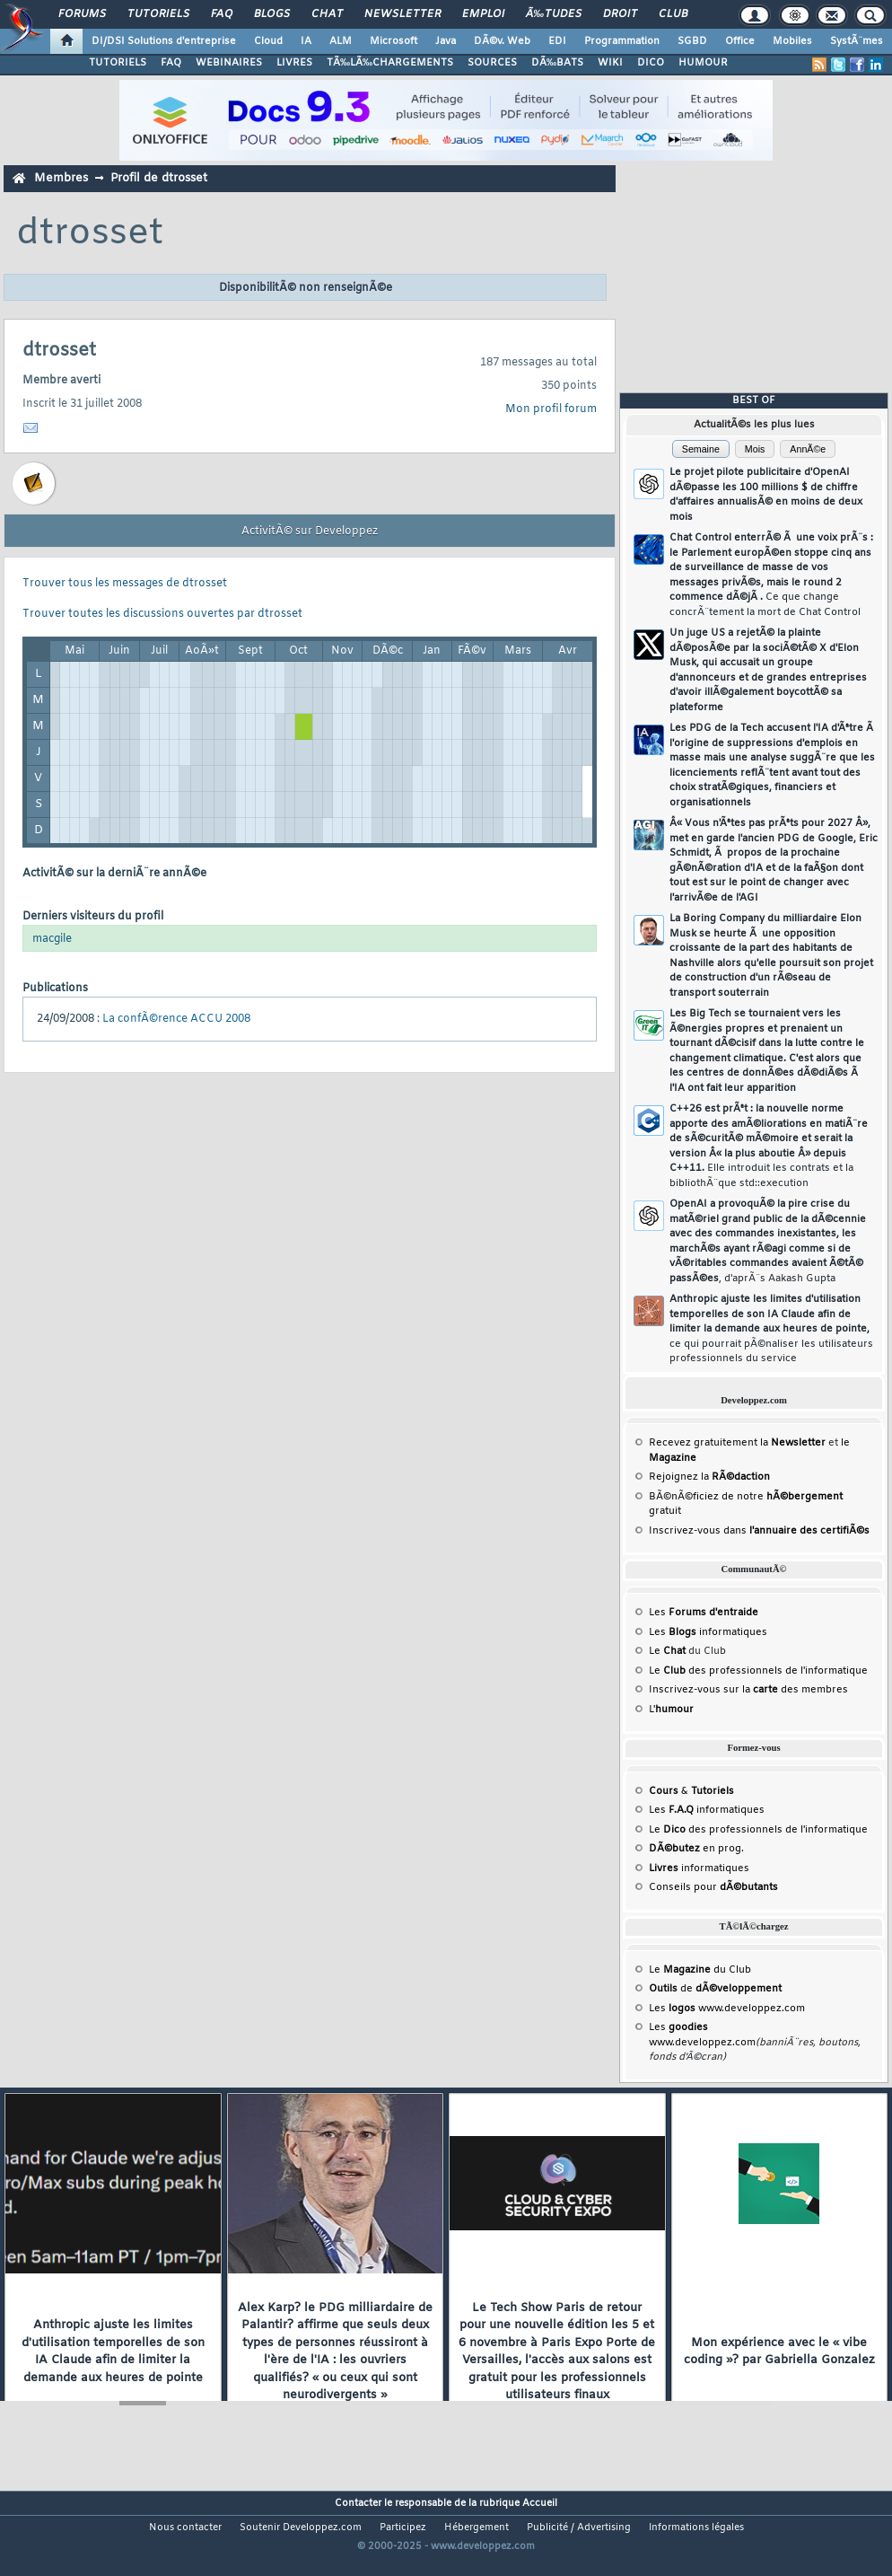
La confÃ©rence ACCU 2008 (176, 1019)
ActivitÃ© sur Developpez (309, 531)
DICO (650, 63)
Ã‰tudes (553, 14)
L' (671, 1709)
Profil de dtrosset (158, 178)
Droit (620, 14)
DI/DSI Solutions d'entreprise (164, 41)
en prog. (696, 1848)
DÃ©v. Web (502, 41)
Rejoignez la (709, 1477)
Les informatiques (708, 1632)
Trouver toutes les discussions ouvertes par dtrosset (162, 614)
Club (673, 14)
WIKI (610, 63)
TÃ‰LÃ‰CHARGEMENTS (390, 63)
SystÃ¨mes (856, 41)
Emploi (483, 14)
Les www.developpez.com (727, 2008)
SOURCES (492, 63)
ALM (340, 41)
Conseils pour (713, 1887)
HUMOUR (703, 63)
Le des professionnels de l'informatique (758, 1671)
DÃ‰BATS (557, 63)
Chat (327, 14)
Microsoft (393, 41)
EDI (557, 41)
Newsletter (402, 14)
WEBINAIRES (229, 63)
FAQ (221, 14)
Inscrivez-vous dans (759, 1531)
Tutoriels (158, 14)
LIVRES (294, 63)
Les (703, 1612)
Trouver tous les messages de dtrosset (124, 583)
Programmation (622, 41)
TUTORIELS (117, 63)
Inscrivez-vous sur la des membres (748, 1690)
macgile (52, 939)
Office (740, 41)
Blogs (272, 14)
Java (445, 41)
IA (306, 41)
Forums (82, 14)
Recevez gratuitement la (737, 1443)
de (715, 1989)
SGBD (692, 41)
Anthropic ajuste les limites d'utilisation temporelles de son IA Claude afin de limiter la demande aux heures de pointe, (771, 1329)
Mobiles (792, 41)
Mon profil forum (551, 409)
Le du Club (700, 1970)
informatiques (699, 1868)
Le (667, 1651)
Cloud (268, 41)
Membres (61, 178)
